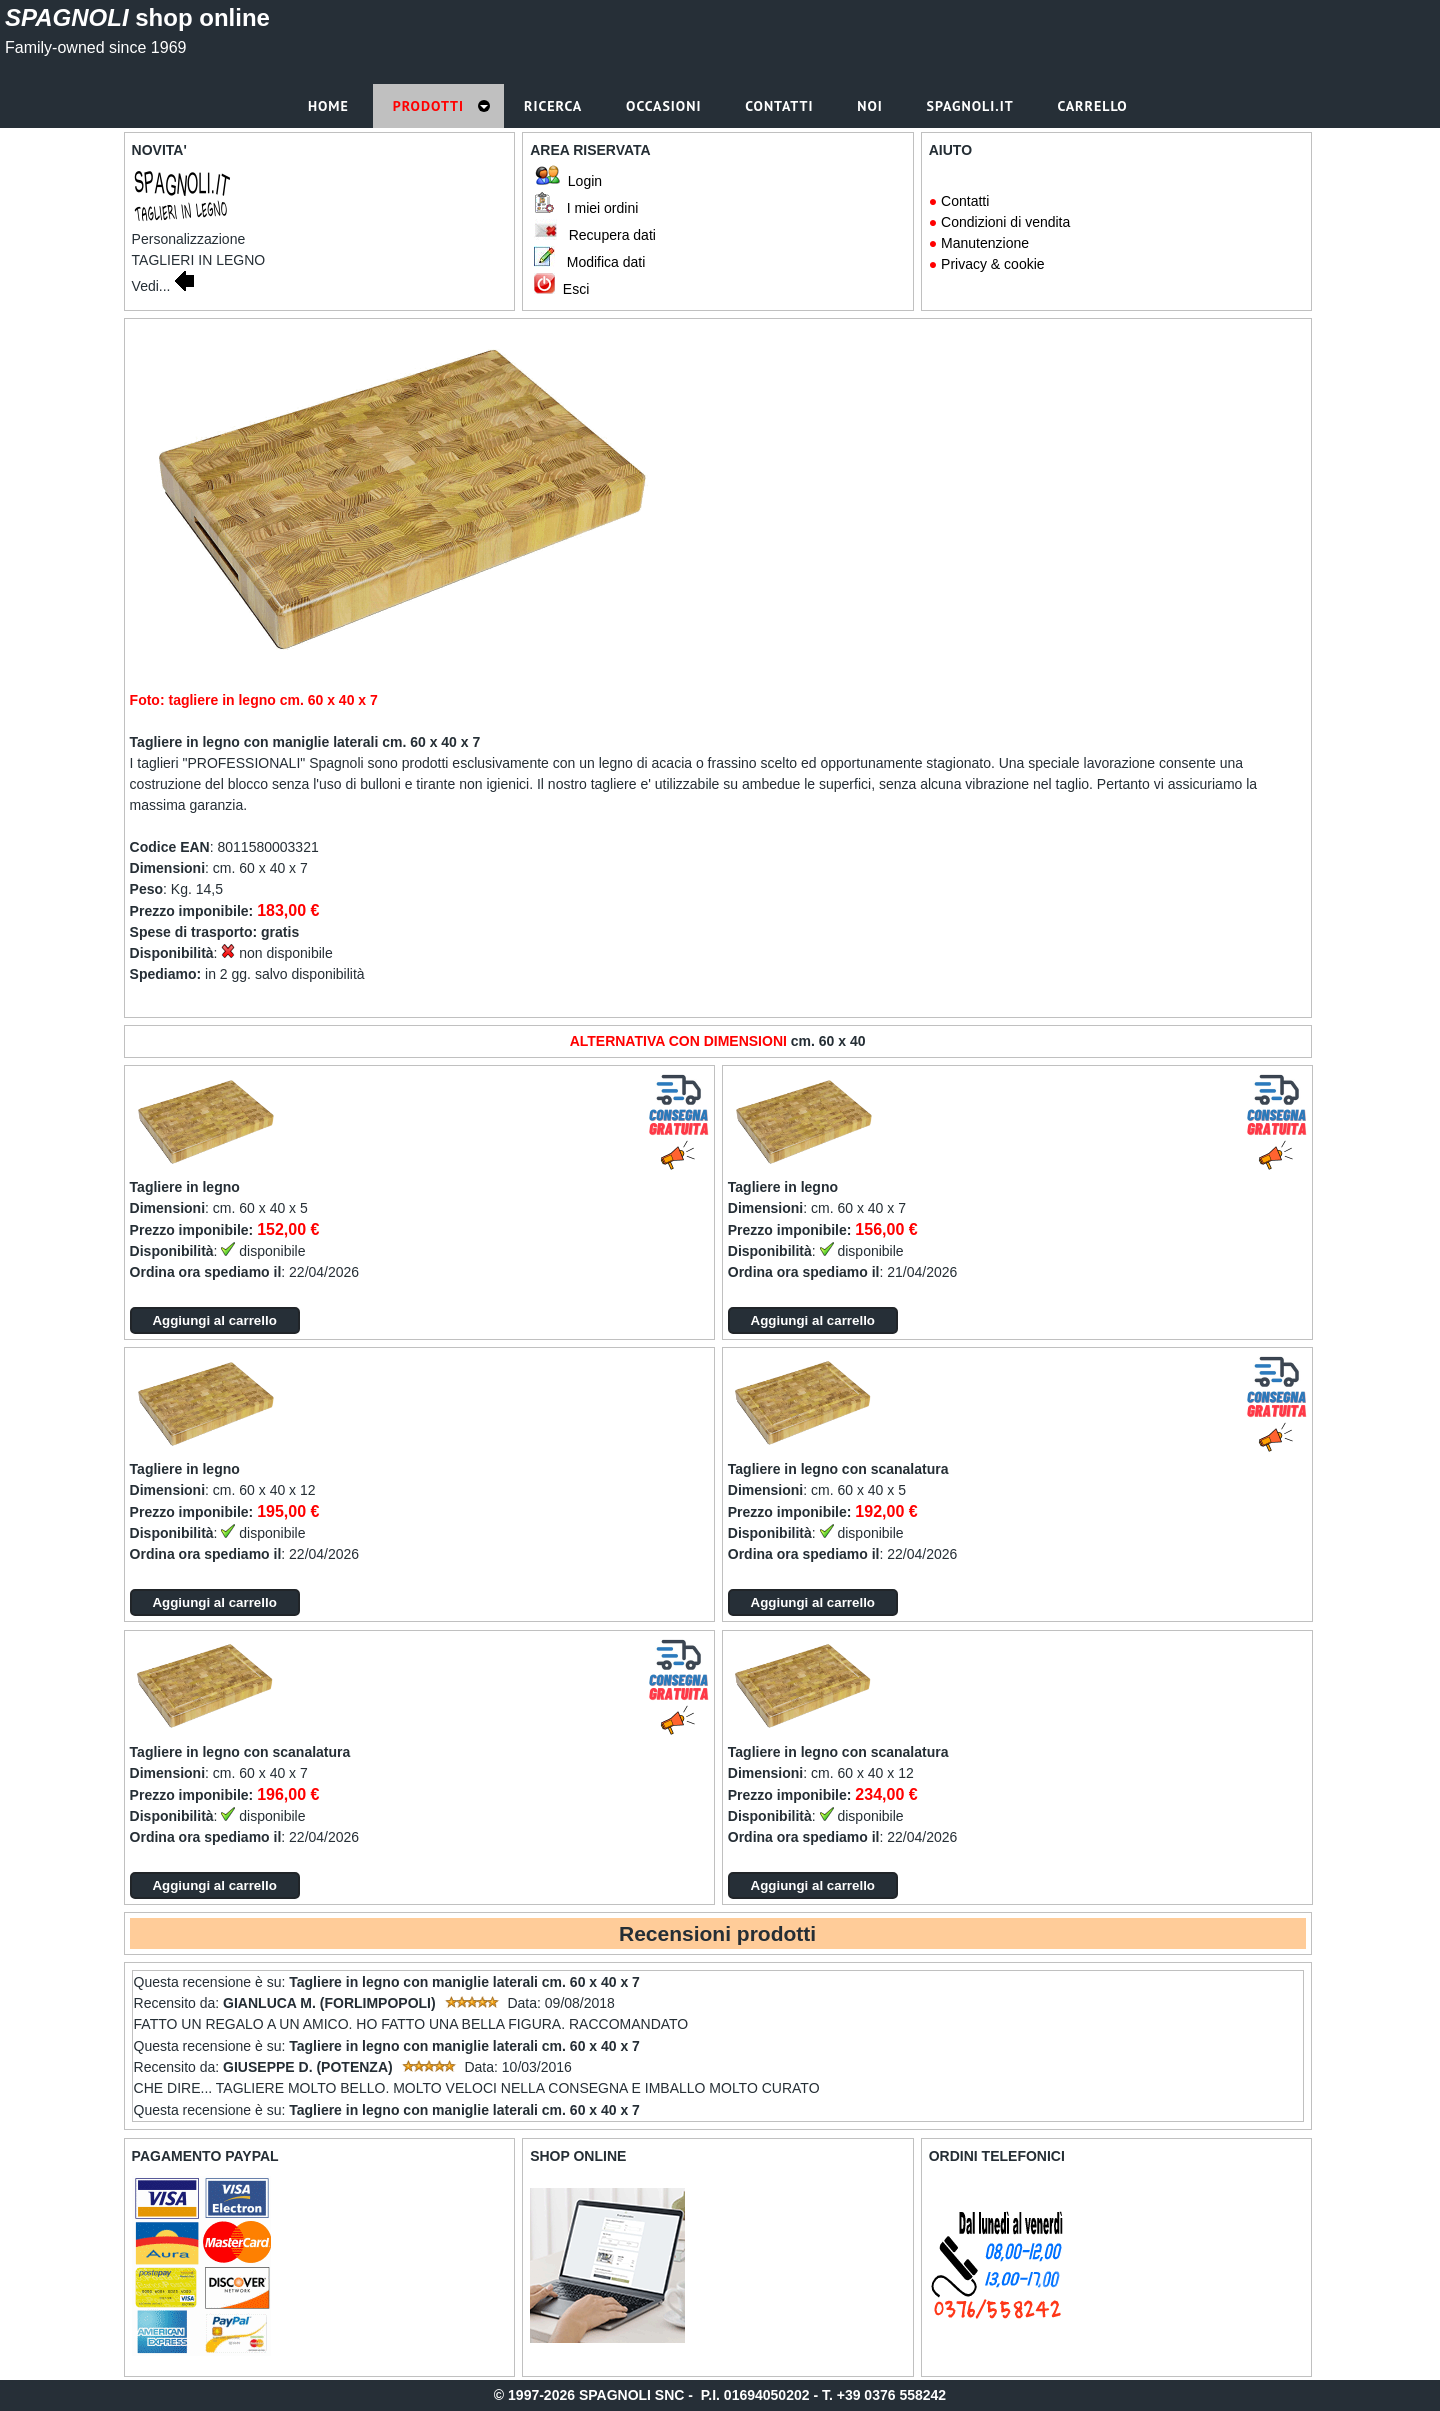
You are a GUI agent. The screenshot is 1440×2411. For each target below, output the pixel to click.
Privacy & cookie (992, 264)
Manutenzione (985, 243)
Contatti (965, 201)
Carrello (1094, 106)
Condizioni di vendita (1005, 222)
